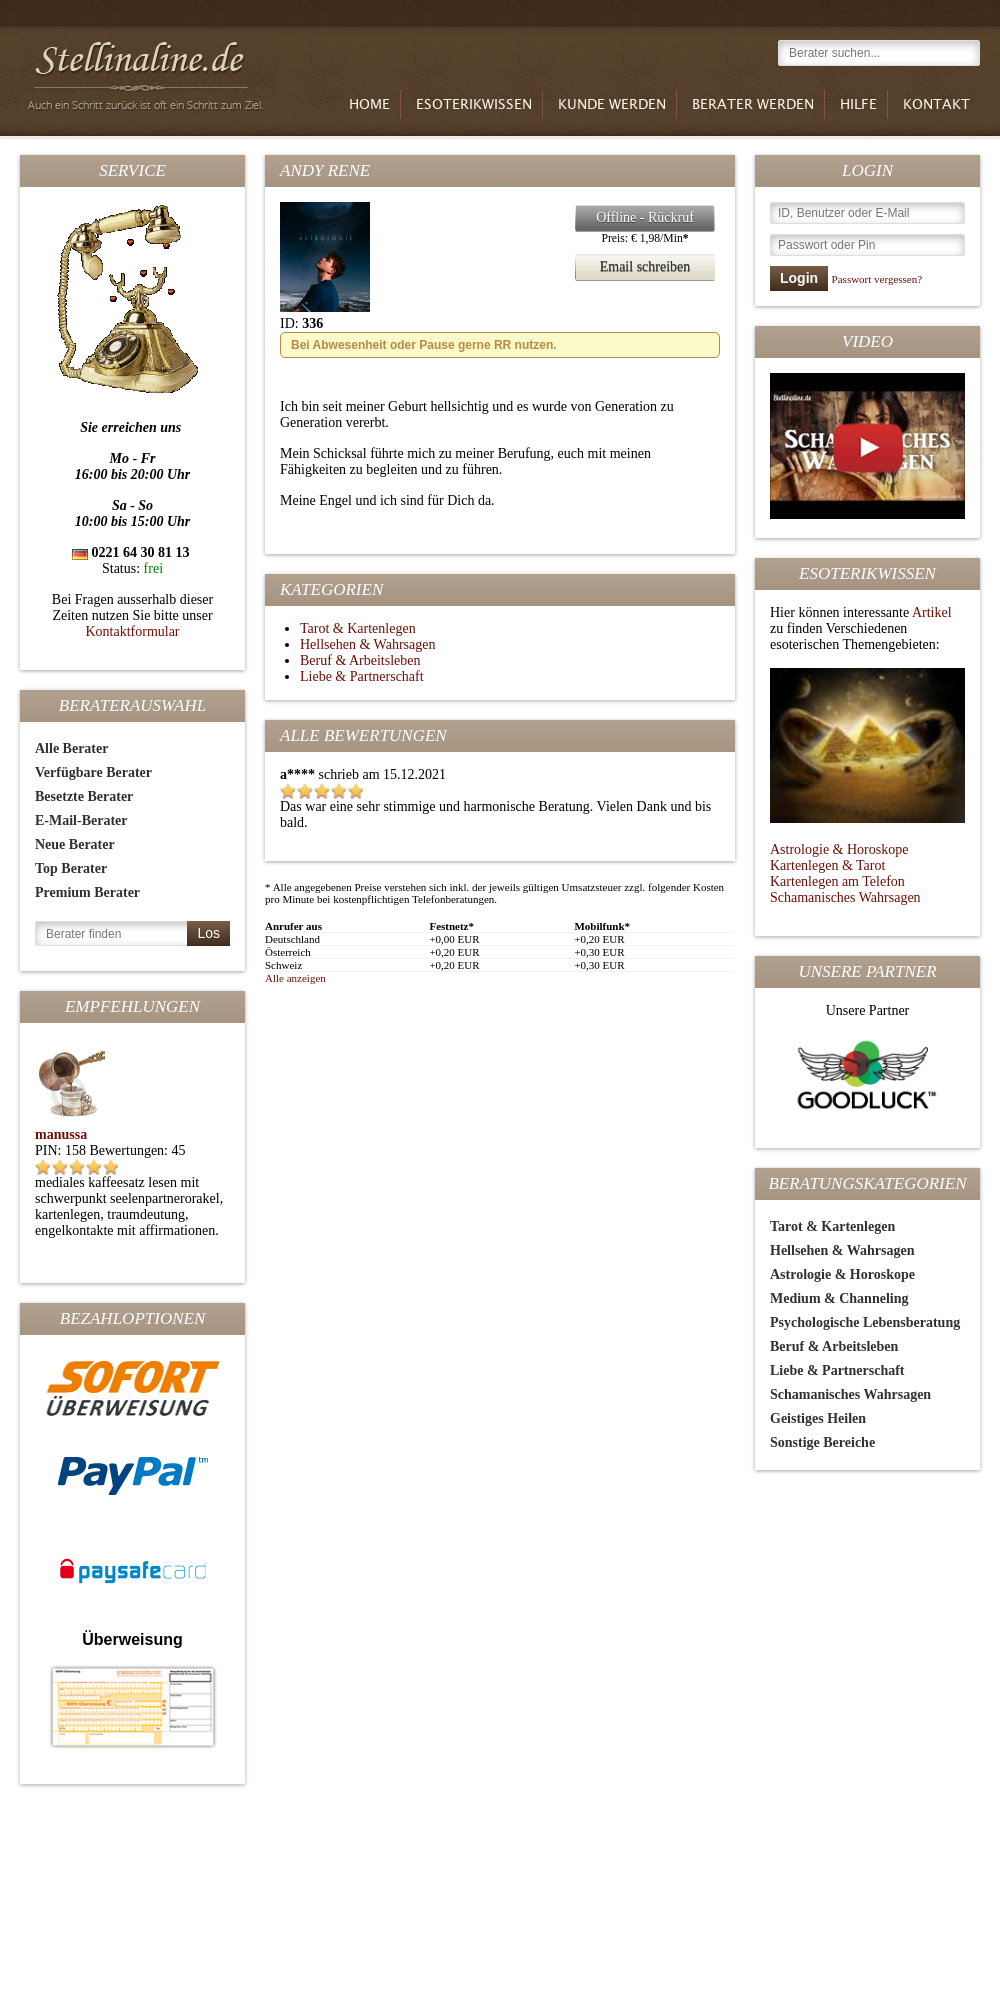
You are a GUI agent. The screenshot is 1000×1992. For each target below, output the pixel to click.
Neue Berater (75, 844)
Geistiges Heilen (818, 1418)
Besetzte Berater (84, 796)
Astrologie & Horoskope (839, 849)
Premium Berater (87, 892)
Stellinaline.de (149, 72)
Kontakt (936, 105)
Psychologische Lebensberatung (865, 1322)
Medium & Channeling (839, 1298)
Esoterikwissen (474, 105)
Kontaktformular (132, 631)
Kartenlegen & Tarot (827, 865)
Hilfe (858, 105)
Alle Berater (71, 748)
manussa (61, 1134)
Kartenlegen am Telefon (837, 881)
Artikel (932, 612)
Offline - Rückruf (634, 218)
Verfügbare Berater (93, 772)
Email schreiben (632, 267)
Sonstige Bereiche (822, 1442)
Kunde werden (612, 105)
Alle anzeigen (295, 978)
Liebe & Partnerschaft (837, 1370)
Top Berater (71, 868)
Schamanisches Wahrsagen (845, 897)
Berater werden (753, 105)
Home (369, 105)
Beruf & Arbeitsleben (834, 1346)
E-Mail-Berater (81, 820)
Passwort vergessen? (877, 279)
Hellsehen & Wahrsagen (842, 1250)
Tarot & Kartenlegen (832, 1226)
